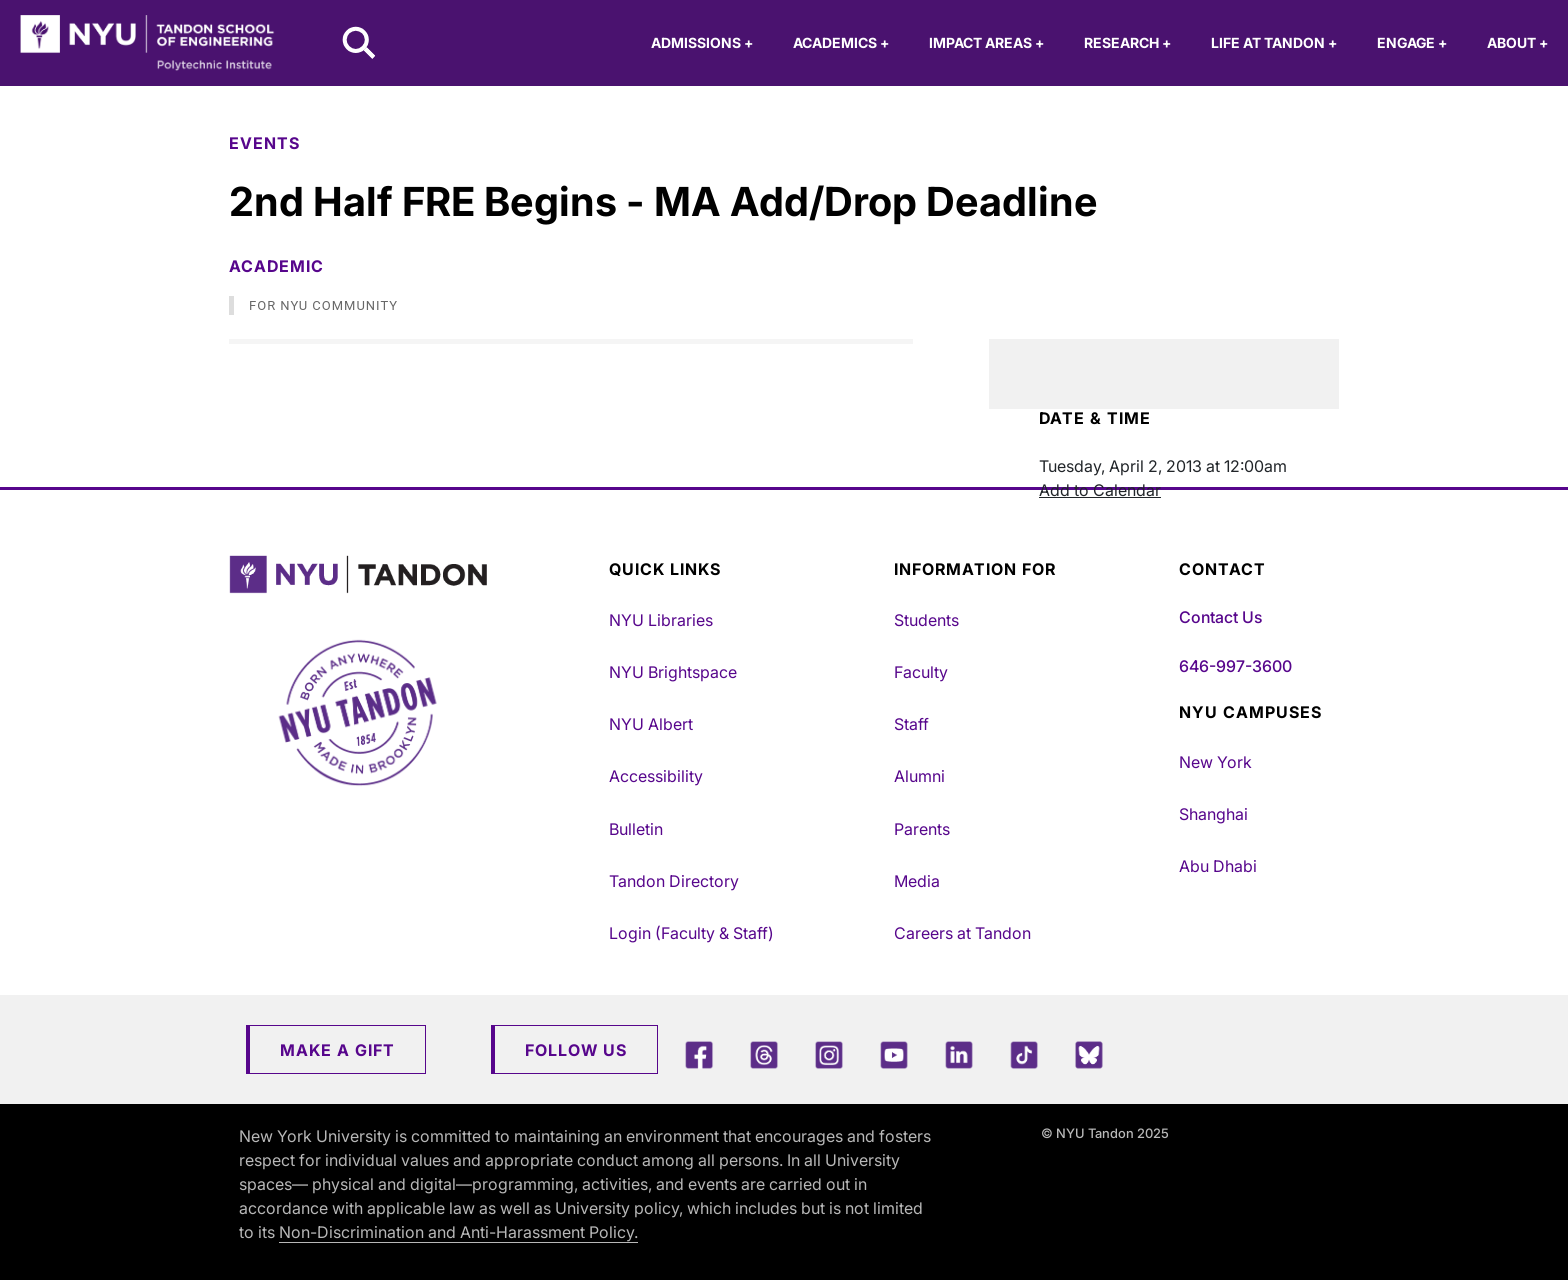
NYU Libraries (661, 620)
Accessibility (656, 776)
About (1517, 42)
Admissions (702, 42)
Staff (911, 724)
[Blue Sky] (1089, 1054)
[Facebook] (699, 1054)
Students (926, 620)
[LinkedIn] (959, 1054)
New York (1215, 762)
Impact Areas (986, 42)
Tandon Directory (674, 881)
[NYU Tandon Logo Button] (404, 574)
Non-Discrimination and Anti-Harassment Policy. (458, 1232)
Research (1127, 42)
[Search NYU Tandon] (360, 45)
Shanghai (1213, 814)
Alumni (919, 776)
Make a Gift (337, 1050)
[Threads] (764, 1054)
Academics (841, 42)
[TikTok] (1024, 1054)
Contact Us (1220, 617)
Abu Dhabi (1218, 866)
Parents (922, 829)
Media (917, 881)
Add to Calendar (1100, 490)
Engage (1412, 42)
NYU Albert (651, 724)
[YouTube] (894, 1054)
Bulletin (636, 829)
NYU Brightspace (673, 672)
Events (264, 143)
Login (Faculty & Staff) (691, 933)
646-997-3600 (1235, 666)
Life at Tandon (1274, 42)
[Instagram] (829, 1054)
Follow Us (576, 1050)
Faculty (921, 672)
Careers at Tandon (962, 933)
